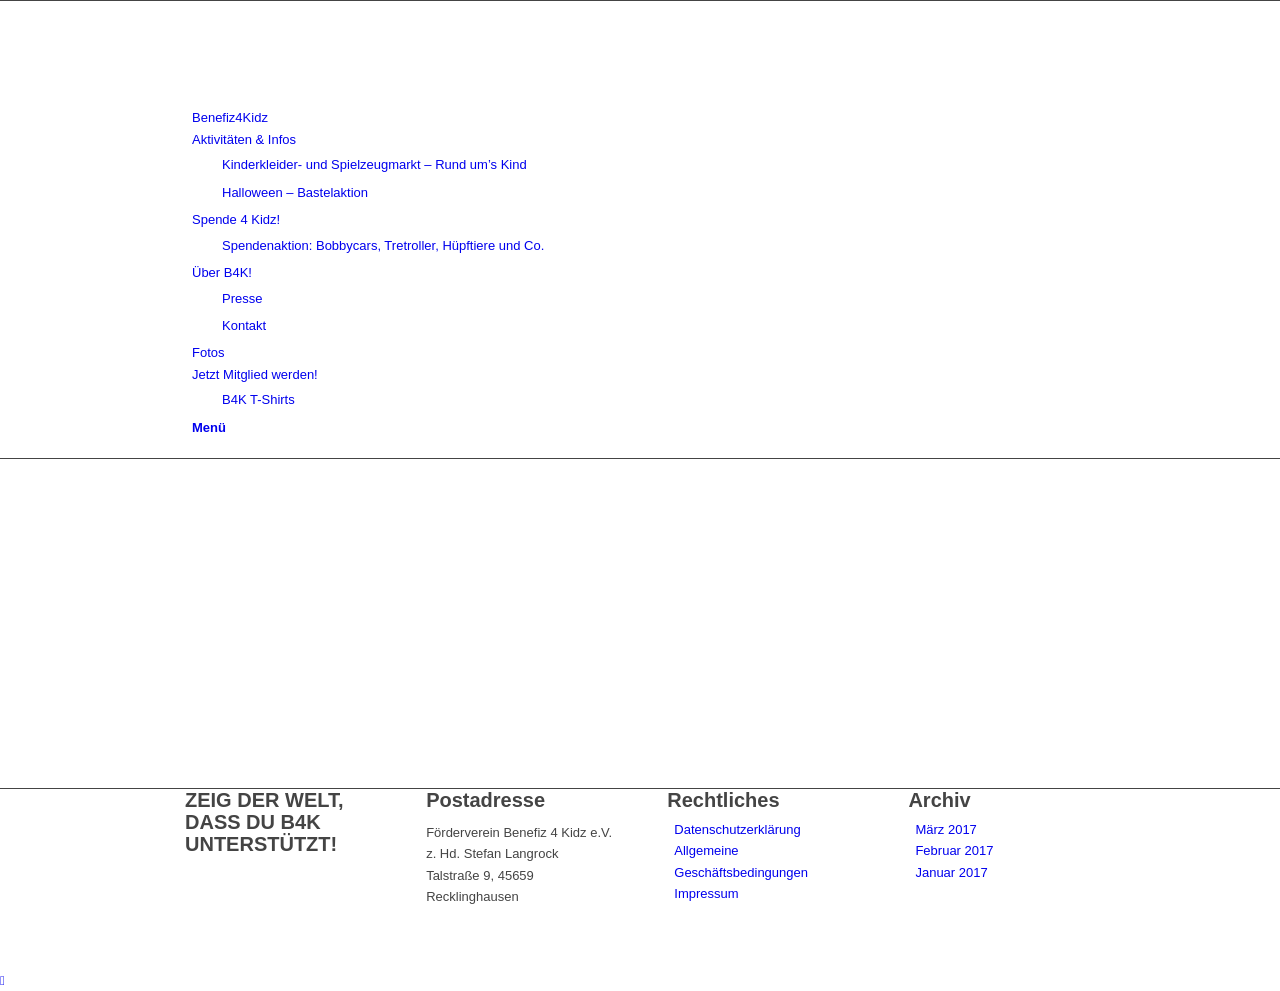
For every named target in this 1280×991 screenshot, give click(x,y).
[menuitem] (643, 117)
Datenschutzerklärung (737, 829)
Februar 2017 (954, 850)
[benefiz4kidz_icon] (335, 96)
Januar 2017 (951, 872)
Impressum (706, 893)
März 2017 (945, 829)
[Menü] (209, 427)
